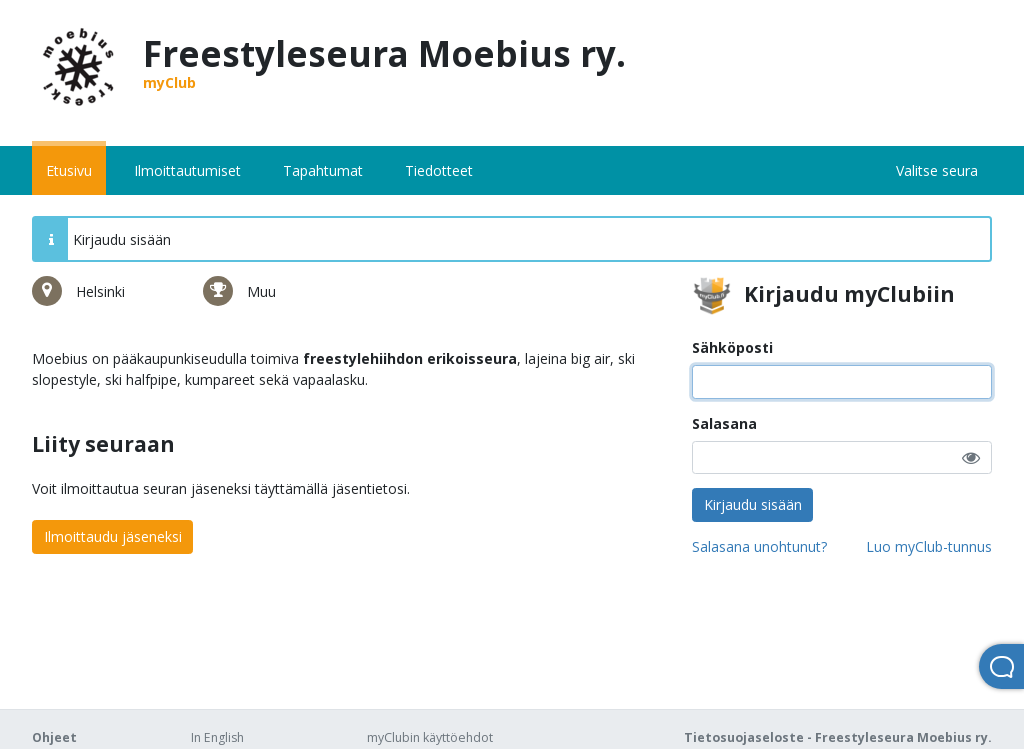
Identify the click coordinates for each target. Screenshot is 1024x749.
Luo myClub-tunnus (929, 546)
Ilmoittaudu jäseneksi (113, 536)
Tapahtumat (323, 170)
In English (217, 737)
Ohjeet (54, 737)
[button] (971, 457)
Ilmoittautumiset (187, 170)
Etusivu (69, 170)
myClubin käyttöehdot (430, 737)
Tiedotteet (439, 170)
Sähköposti (732, 347)
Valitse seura (937, 170)
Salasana (724, 423)
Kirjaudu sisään (753, 504)
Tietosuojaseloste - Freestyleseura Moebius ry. (838, 737)
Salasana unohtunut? (759, 546)
